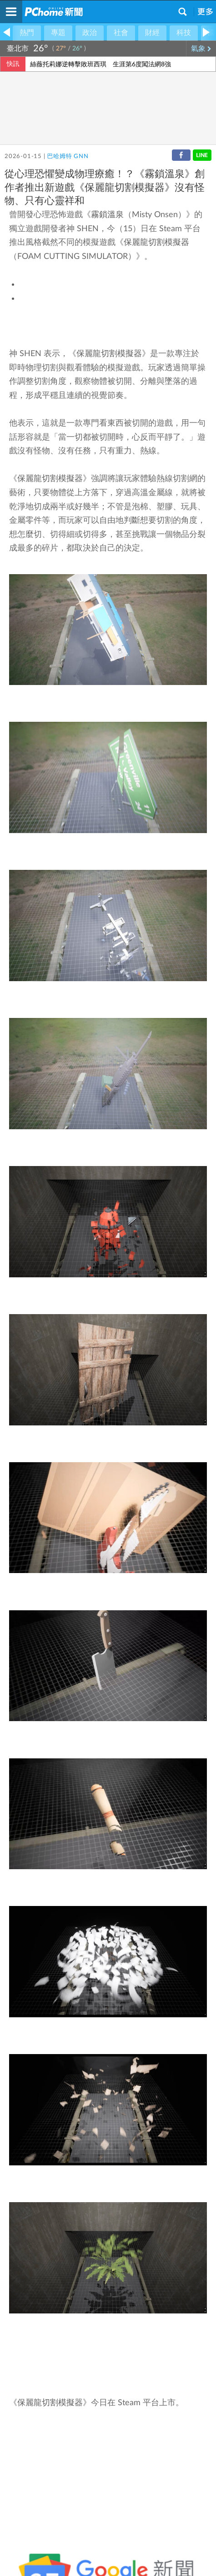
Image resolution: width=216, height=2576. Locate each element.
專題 (58, 32)
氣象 (201, 48)
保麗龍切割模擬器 (156, 242)
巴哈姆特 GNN (67, 156)
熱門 (27, 32)
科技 (183, 32)
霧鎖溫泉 (107, 215)
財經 (152, 32)
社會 (121, 32)
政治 (89, 32)
